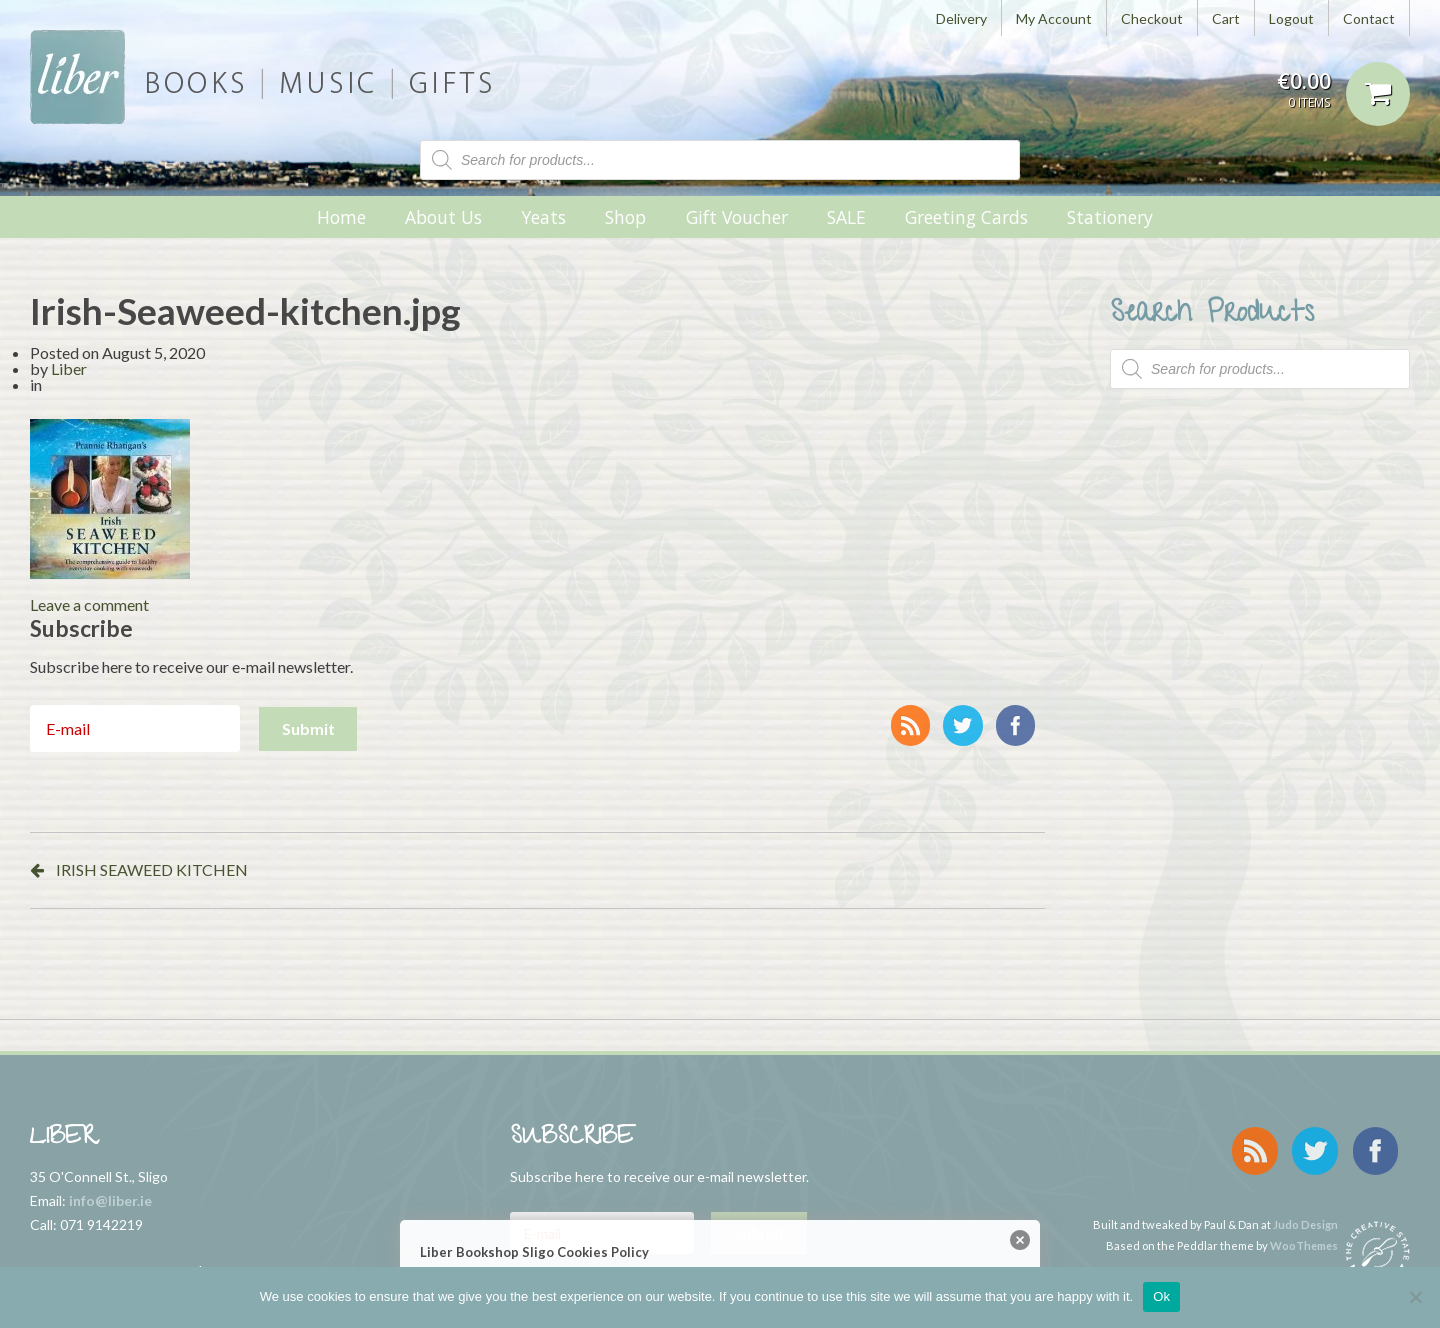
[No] (1415, 1297)
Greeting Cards (966, 217)
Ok (1161, 1296)
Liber (69, 368)
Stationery (1110, 217)
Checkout (1152, 18)
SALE (846, 217)
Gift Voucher (737, 217)
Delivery (961, 18)
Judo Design (1305, 1210)
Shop (625, 217)
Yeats (543, 217)
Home (341, 217)
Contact (1369, 18)
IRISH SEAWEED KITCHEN (152, 869)
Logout (1291, 18)
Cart (1226, 18)
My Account (1054, 18)
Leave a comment (89, 604)
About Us (443, 217)
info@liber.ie (110, 1200)
